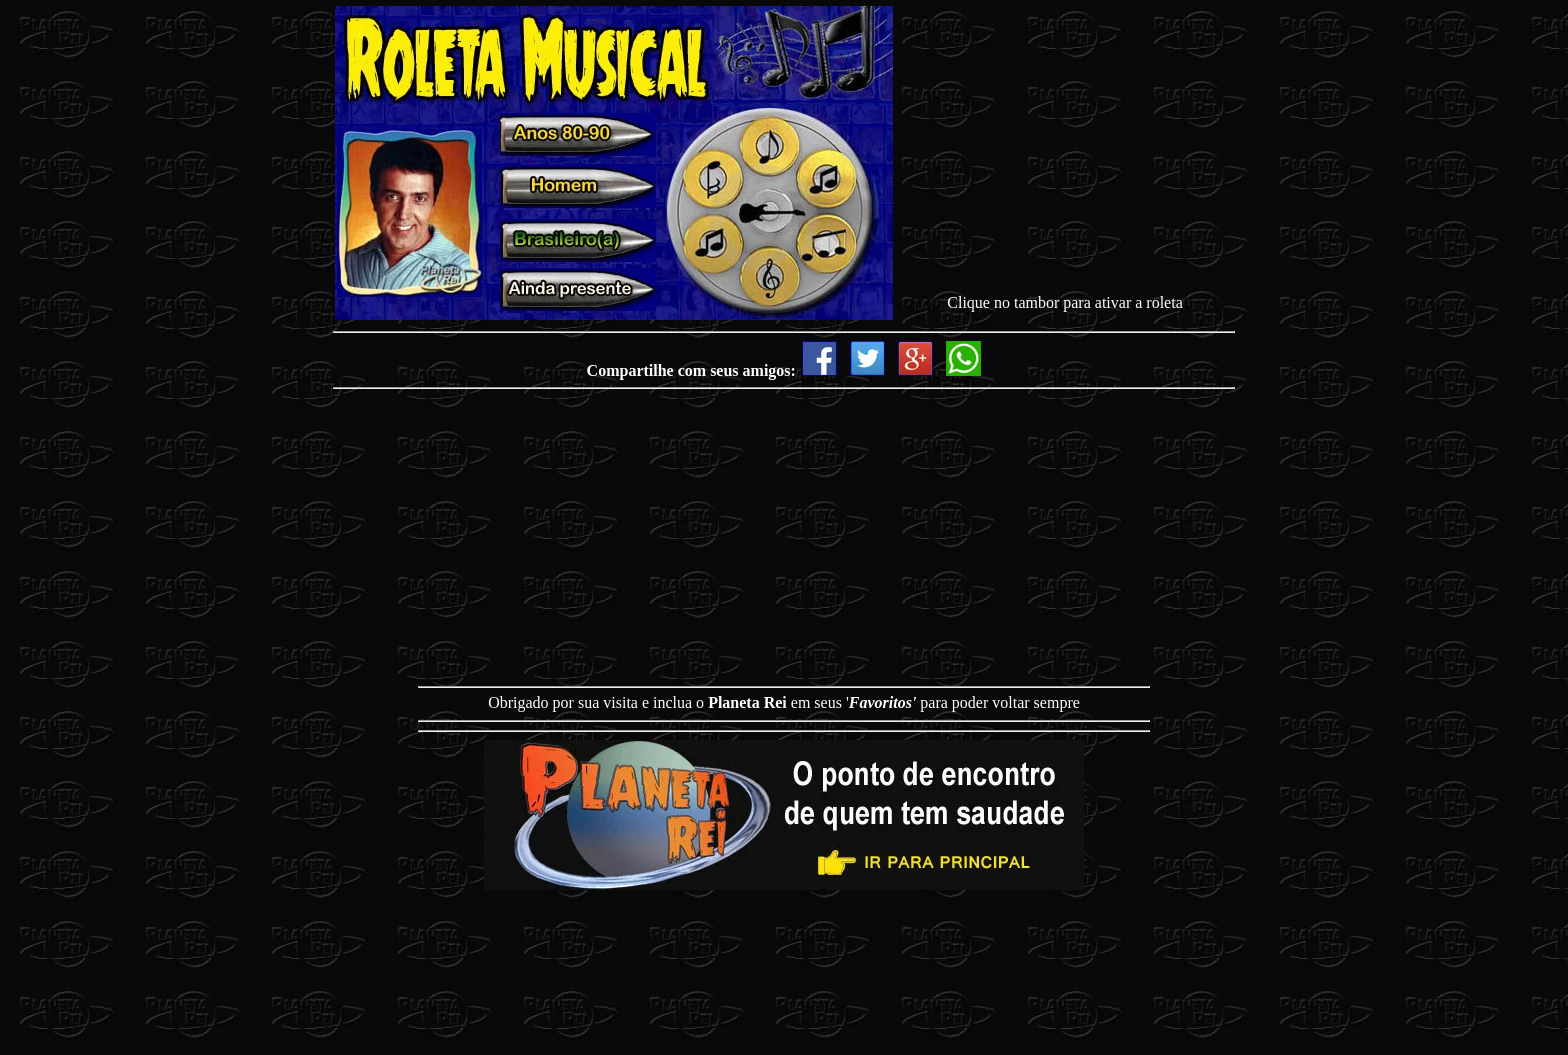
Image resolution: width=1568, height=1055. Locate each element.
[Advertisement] (1065, 154)
